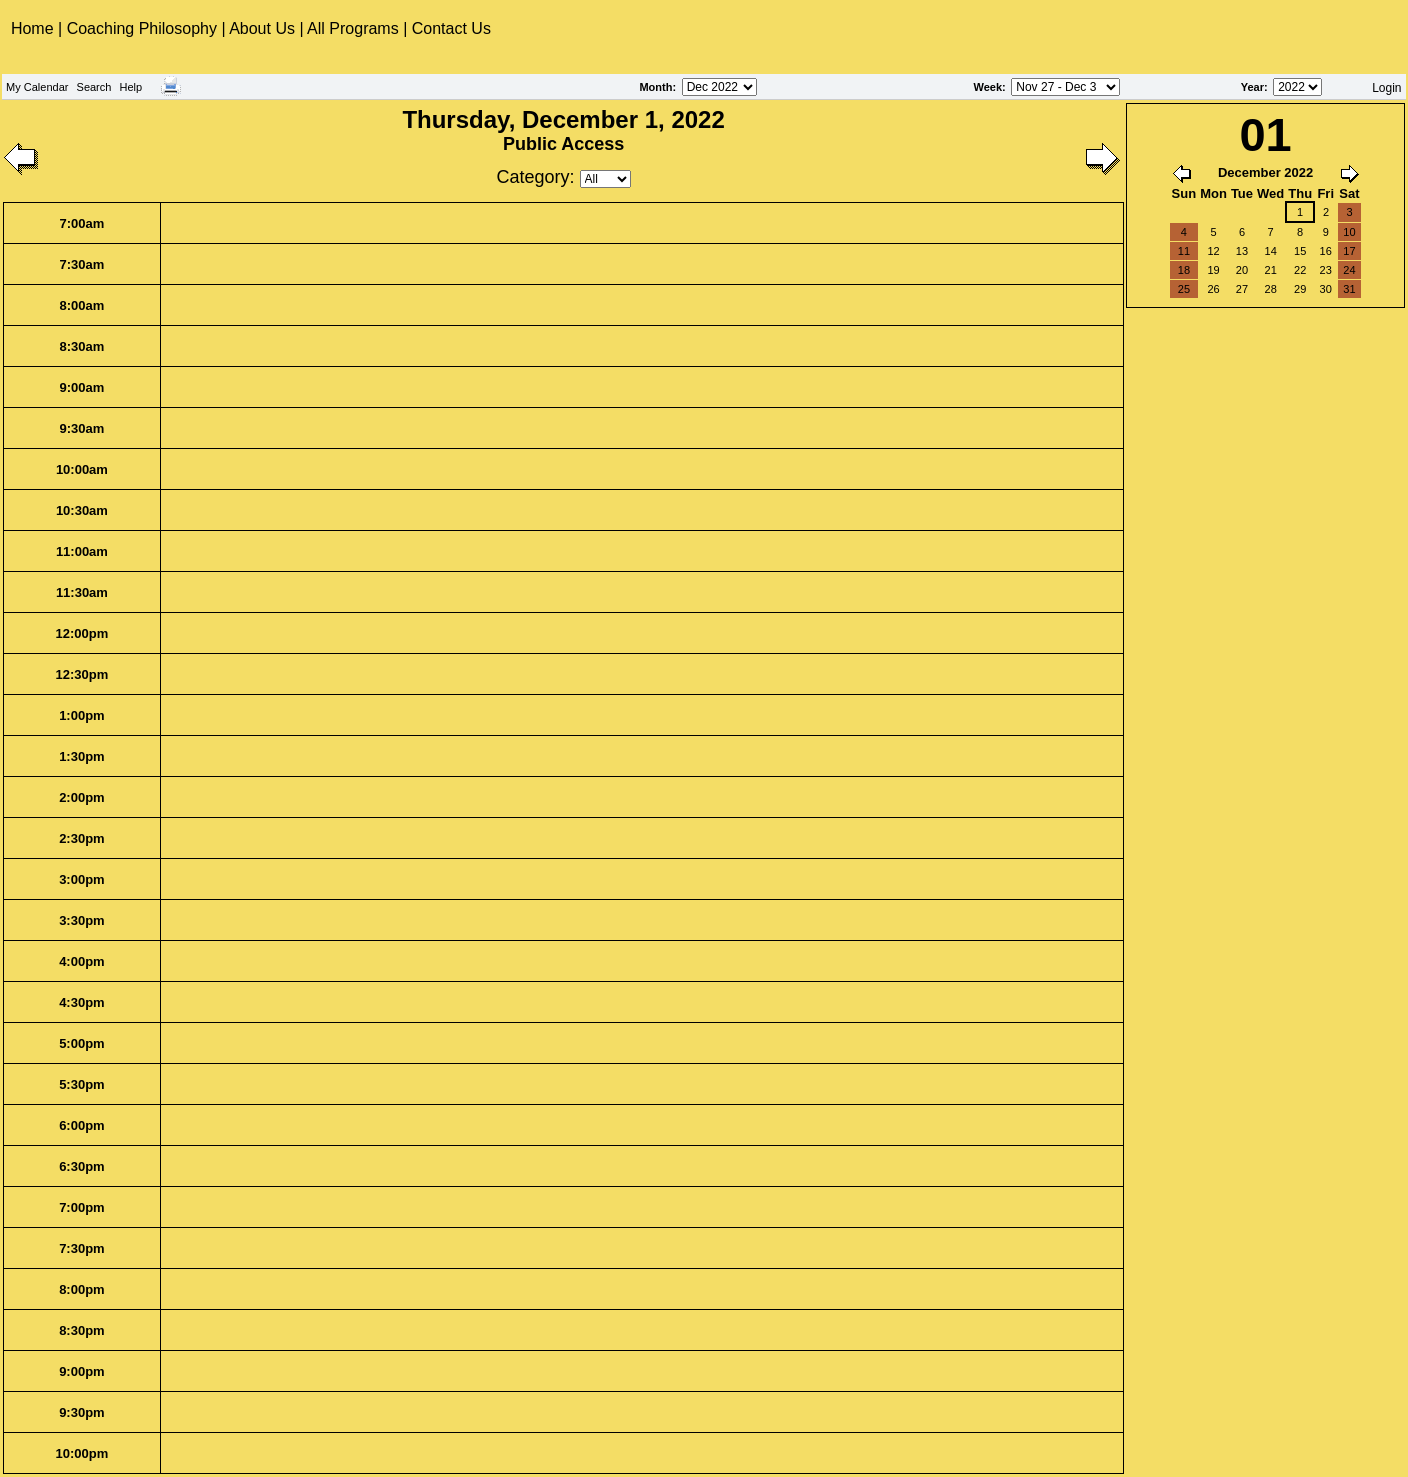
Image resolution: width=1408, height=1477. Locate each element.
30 (1326, 289)
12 (1213, 251)
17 (1349, 251)
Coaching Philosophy (142, 28)
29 (1300, 289)
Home (34, 28)
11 (1184, 251)
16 (1326, 251)
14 (1271, 251)
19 (1213, 270)
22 (1300, 270)
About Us (262, 28)
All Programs (353, 28)
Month (655, 87)
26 (1213, 289)
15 (1300, 251)
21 (1271, 270)
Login (1386, 88)
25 (1184, 289)
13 (1242, 251)
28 (1271, 289)
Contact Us (451, 28)
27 (1242, 289)
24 (1349, 270)
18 (1184, 270)
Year (1252, 87)
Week (987, 87)
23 (1326, 270)
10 (1349, 232)
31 (1349, 289)
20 (1242, 270)
